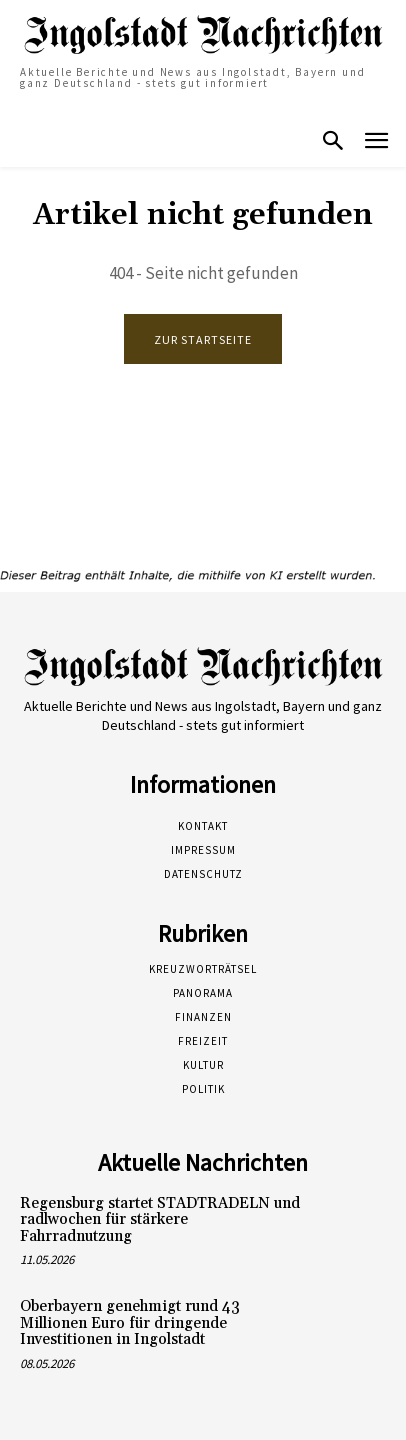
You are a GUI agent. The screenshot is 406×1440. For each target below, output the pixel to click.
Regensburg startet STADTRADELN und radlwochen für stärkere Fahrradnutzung (160, 1220)
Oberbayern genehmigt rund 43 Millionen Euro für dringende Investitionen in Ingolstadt (130, 1323)
